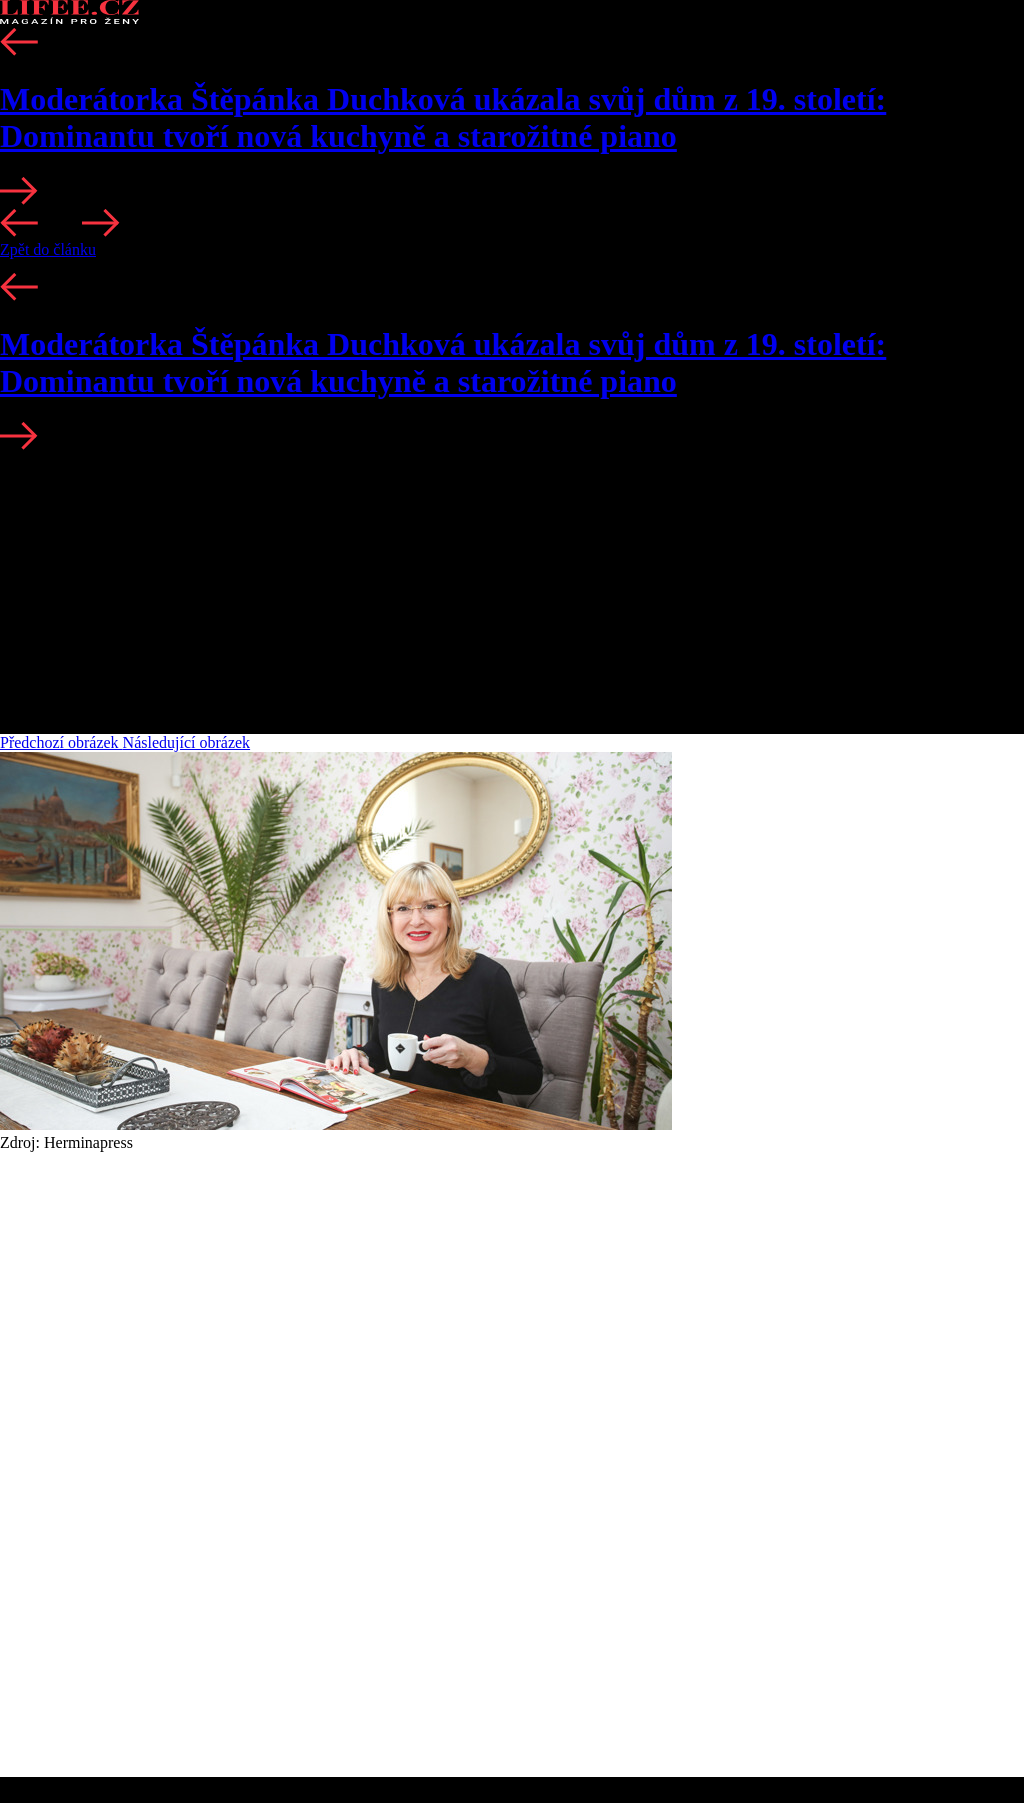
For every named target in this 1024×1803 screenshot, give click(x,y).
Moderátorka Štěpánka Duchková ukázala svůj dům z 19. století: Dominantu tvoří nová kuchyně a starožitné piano (443, 117)
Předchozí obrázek (61, 742)
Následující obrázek (187, 742)
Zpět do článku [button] (48, 249)
